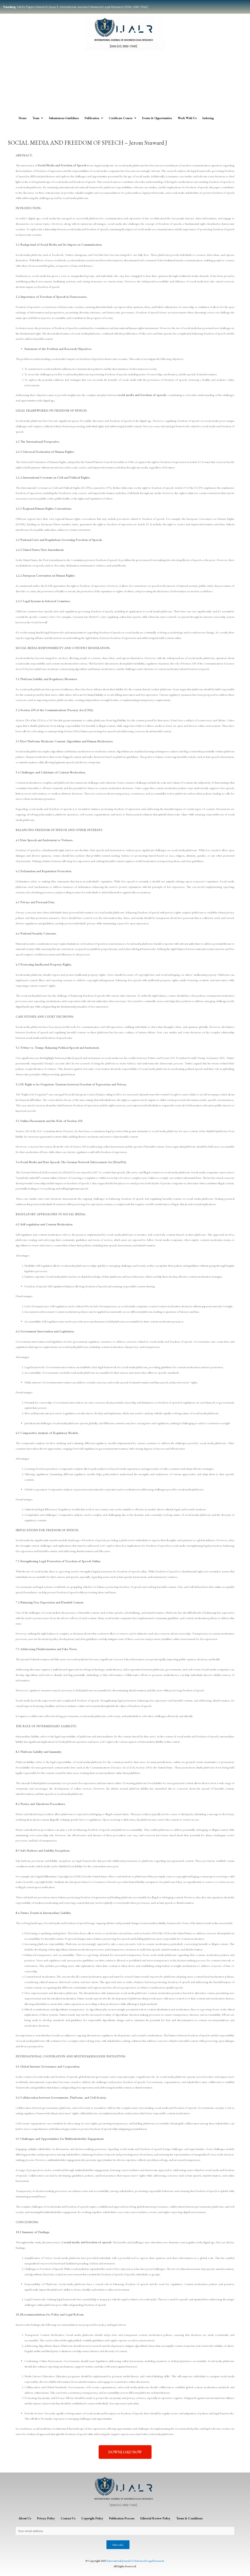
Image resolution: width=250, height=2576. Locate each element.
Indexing (208, 118)
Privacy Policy (46, 2518)
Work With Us (187, 118)
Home (23, 118)
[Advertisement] (125, 82)
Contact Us (68, 2518)
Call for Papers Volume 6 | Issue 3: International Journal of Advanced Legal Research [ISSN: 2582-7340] (75, 7)
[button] (125, 2452)
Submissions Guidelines (64, 118)
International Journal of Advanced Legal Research (135, 2561)
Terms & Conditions (189, 2518)
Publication (94, 118)
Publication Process (121, 2518)
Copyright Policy (92, 2518)
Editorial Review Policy (155, 2518)
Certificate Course (122, 118)
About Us (25, 2518)
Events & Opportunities (157, 118)
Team (37, 118)
